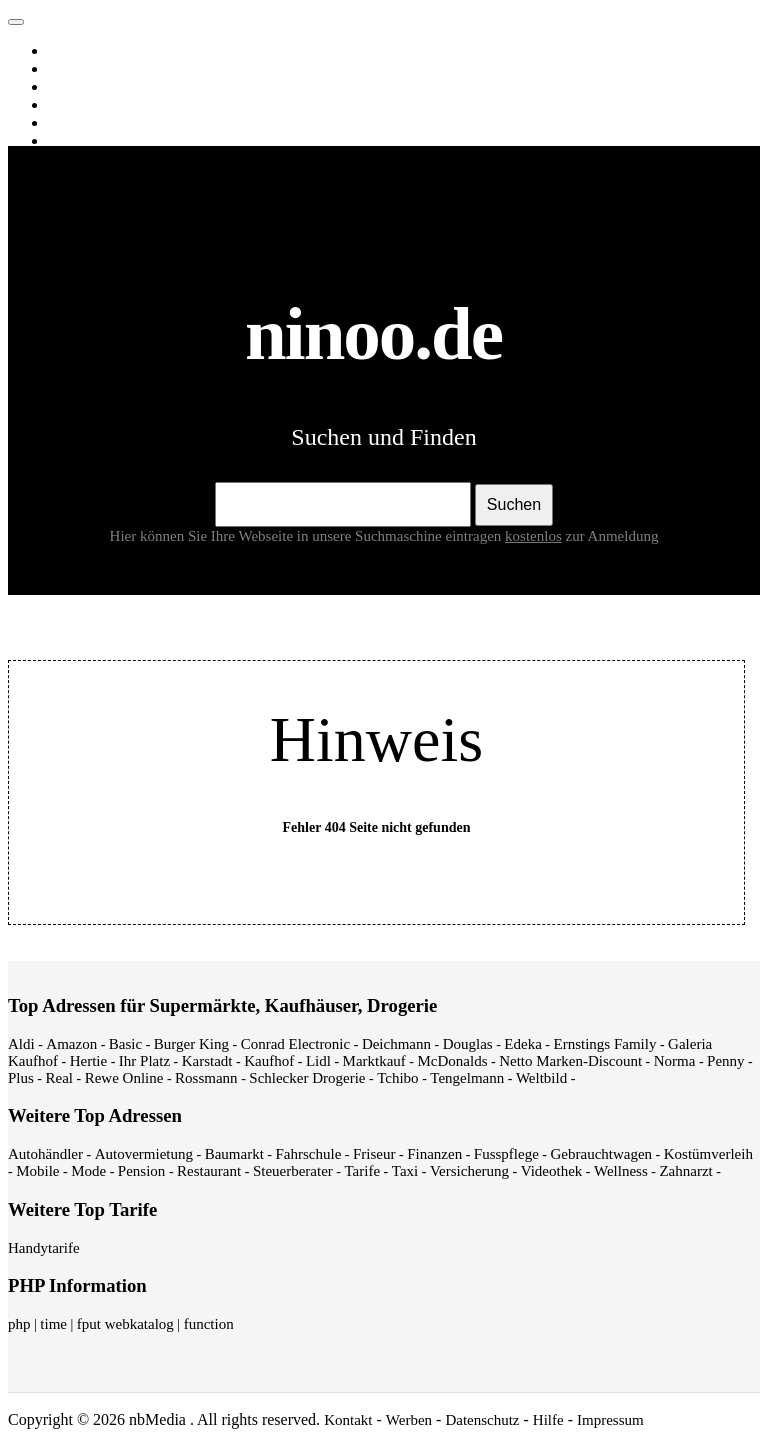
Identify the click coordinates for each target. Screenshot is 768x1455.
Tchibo (397, 1078)
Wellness (621, 1171)
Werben (409, 1420)
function (209, 1324)
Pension (142, 1171)
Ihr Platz (144, 1061)
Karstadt (207, 1061)
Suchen (514, 504)
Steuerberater (293, 1171)
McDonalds (453, 1061)
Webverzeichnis (99, 123)
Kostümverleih (708, 1154)
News (69, 105)
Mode (88, 1171)
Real (60, 1078)
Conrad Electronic (296, 1044)
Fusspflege (506, 1154)
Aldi (21, 1044)
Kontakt (348, 1420)
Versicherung (469, 1171)
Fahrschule (308, 1154)
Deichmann (396, 1044)
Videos (72, 87)
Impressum (610, 1420)
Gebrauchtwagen (601, 1154)
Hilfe (548, 1420)
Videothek (552, 1171)
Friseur (374, 1154)
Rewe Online (124, 1078)
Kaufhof (269, 1061)
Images (73, 69)
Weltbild (541, 1078)
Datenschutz (482, 1420)
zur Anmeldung (612, 536)
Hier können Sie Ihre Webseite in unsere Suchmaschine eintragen (338, 536)
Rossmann (206, 1078)
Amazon (71, 1044)
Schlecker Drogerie (307, 1078)
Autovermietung (144, 1154)
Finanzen (434, 1154)
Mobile (37, 1171)
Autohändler (45, 1154)
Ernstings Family (605, 1044)
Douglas (468, 1044)
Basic (125, 1044)
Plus (21, 1078)
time (53, 1324)
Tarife (363, 1171)
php (19, 1324)
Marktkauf (374, 1061)
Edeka (522, 1044)
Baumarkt (234, 1154)
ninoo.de (56, 17)
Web (65, 51)
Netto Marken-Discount (570, 1061)
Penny (726, 1061)
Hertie (88, 1061)
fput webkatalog (125, 1324)
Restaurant (209, 1171)
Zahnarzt (685, 1171)
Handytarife (44, 1248)
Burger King (191, 1044)
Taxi (405, 1171)
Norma (675, 1061)
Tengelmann (467, 1078)
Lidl (318, 1061)
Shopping (80, 141)
